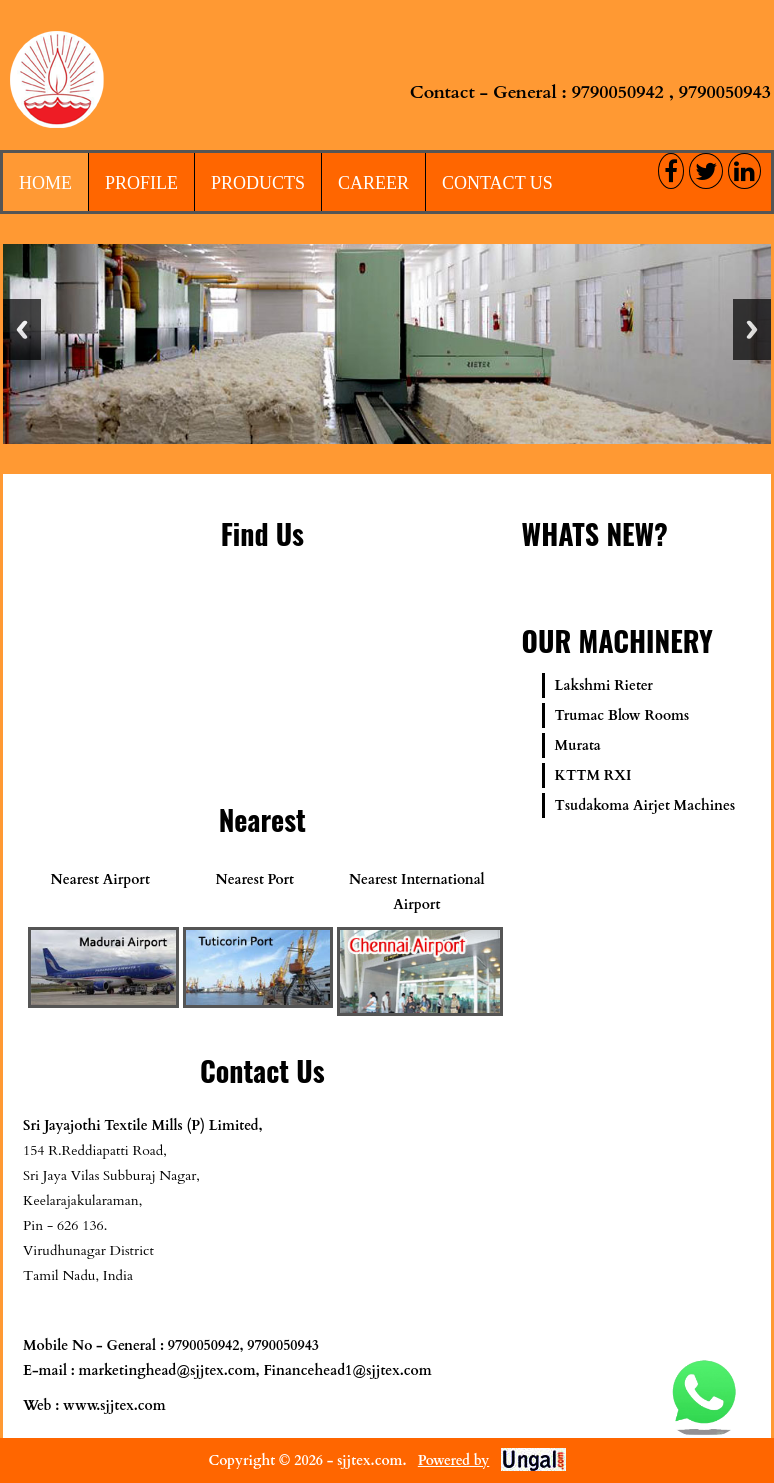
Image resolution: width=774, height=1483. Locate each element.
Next (752, 329)
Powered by (453, 1460)
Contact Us (497, 183)
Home (45, 183)
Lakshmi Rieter (604, 685)
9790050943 (725, 92)
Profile (141, 183)
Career (373, 183)
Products (258, 183)
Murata (578, 745)
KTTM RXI (593, 775)
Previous (22, 329)
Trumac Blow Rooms (622, 715)
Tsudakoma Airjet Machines (645, 805)
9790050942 (618, 92)
